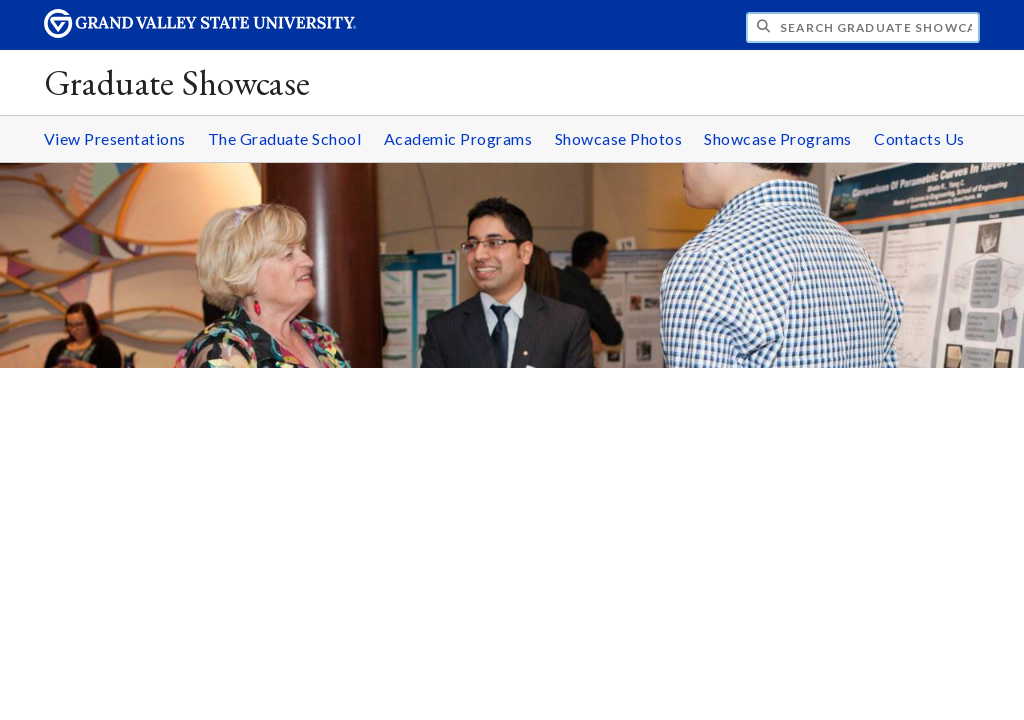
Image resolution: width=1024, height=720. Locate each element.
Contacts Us (919, 138)
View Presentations (115, 138)
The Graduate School (285, 138)
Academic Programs (458, 138)
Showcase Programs (778, 138)
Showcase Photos (619, 138)
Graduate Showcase (177, 82)
